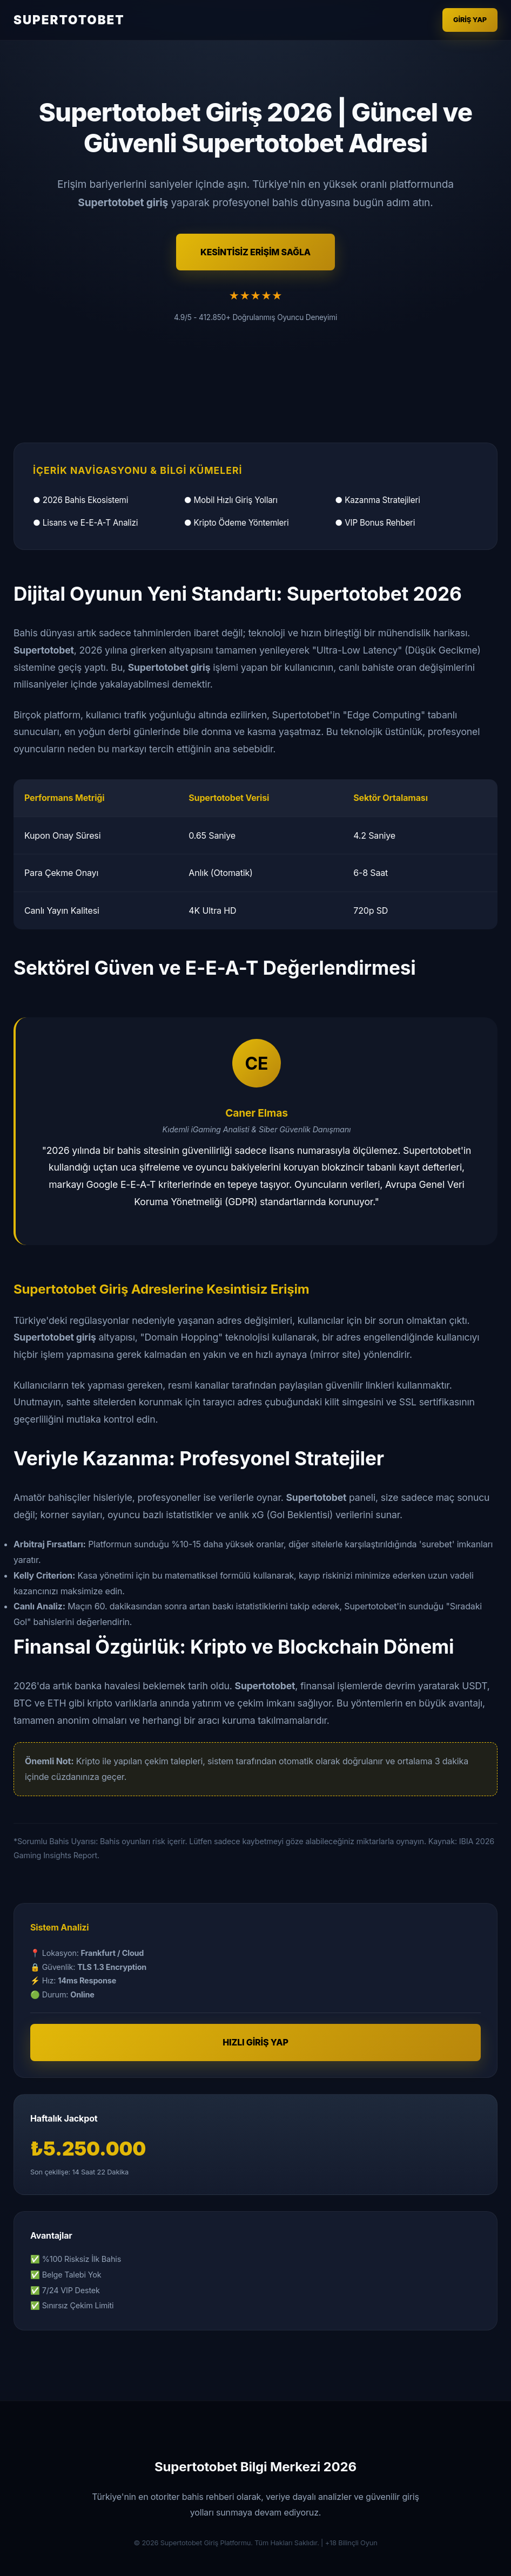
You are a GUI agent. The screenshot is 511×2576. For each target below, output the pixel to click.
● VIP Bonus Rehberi (375, 523)
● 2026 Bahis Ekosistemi (80, 500)
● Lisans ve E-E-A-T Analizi (85, 523)
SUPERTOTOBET (69, 19)
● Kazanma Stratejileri (377, 500)
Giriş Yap (470, 20)
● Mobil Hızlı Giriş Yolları (231, 500)
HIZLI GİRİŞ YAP (255, 2042)
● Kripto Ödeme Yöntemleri (236, 523)
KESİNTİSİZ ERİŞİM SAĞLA (255, 252)
